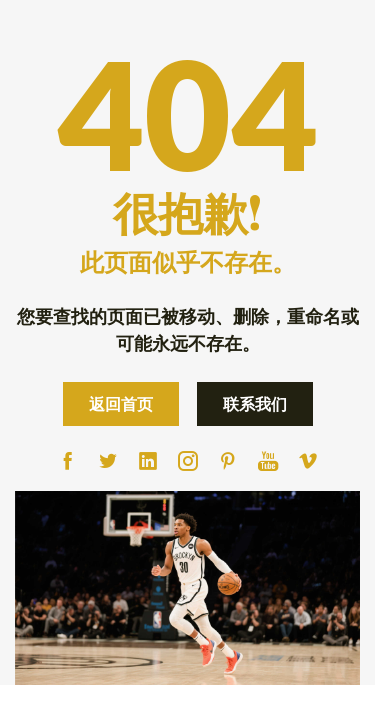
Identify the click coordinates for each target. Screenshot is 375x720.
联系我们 (255, 403)
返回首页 (121, 403)
